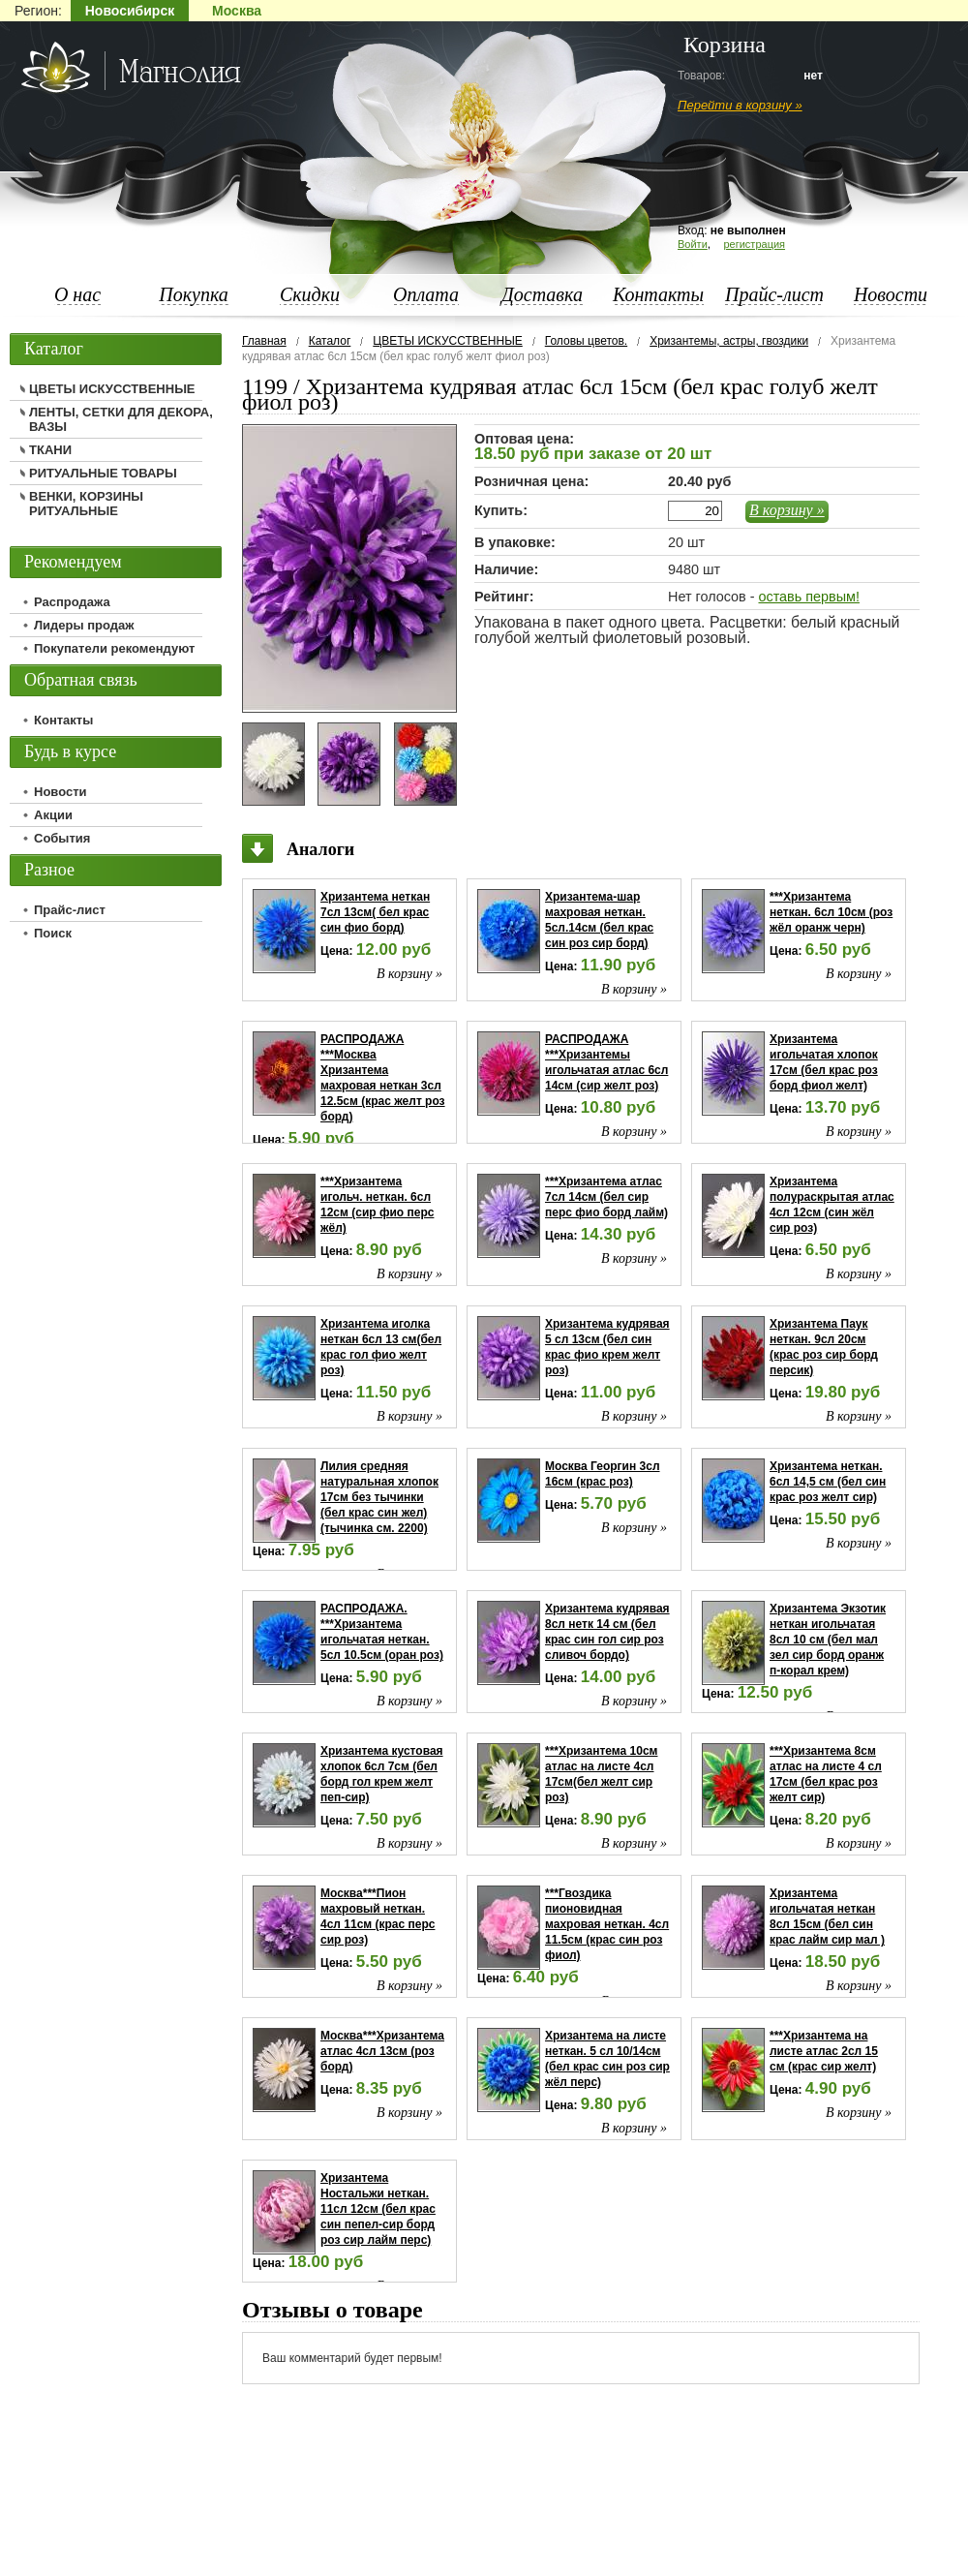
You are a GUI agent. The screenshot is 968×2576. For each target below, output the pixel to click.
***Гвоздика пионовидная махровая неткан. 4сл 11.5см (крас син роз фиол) (607, 1924)
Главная (264, 341)
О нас (77, 294)
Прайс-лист (774, 294)
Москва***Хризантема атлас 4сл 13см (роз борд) (382, 2051)
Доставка (542, 294)
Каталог (330, 341)
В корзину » (787, 510)
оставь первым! (808, 596)
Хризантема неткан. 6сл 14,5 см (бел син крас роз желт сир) (828, 1481)
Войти (693, 244)
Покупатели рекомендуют (114, 648)
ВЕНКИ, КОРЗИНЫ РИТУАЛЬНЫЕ (86, 503)
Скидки (310, 294)
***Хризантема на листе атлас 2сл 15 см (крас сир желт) (824, 2051)
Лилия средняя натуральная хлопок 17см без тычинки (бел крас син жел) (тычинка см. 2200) (379, 1497)
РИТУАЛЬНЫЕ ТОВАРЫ (103, 473)
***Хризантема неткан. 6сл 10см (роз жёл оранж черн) (831, 912)
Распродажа (72, 602)
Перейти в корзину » (740, 105)
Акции (53, 815)
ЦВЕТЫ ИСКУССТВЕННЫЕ (447, 341)
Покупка (193, 294)
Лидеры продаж (84, 625)
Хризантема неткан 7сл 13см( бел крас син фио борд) (375, 912)
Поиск (53, 933)
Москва (236, 10)
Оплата (426, 294)
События (62, 838)
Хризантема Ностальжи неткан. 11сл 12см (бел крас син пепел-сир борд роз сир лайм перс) (378, 2209)
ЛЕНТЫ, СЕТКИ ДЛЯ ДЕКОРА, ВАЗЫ (121, 419)
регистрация (754, 244)
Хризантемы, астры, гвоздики (729, 341)
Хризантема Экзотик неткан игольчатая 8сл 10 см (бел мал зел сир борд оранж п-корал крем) (828, 1639)
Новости (890, 294)
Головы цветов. (586, 341)
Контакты (658, 294)
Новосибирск (129, 10)
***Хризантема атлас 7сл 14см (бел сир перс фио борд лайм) (606, 1197)
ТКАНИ (50, 450)
